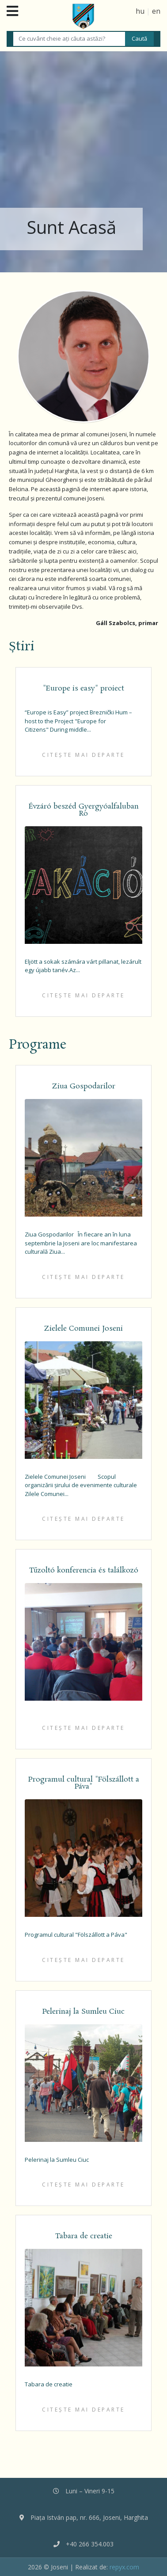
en (156, 11)
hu (140, 11)
